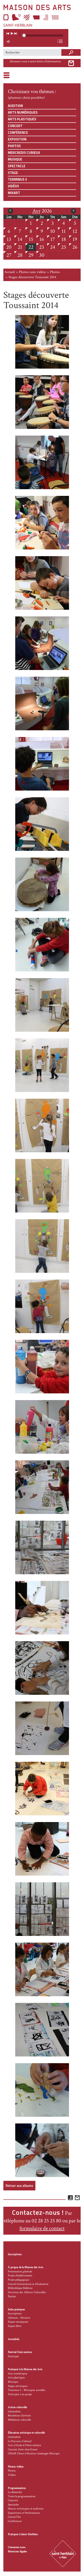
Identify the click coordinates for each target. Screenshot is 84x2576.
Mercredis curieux (24, 152)
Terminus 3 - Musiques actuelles (26, 2390)
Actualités (13, 2339)
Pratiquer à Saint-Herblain (23, 2534)
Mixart (14, 192)
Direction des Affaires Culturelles (27, 2292)
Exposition (17, 139)
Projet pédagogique (18, 2280)
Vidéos (13, 186)
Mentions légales (17, 2551)
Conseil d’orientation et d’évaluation (28, 2284)
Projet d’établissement (20, 2275)
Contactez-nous (17, 2547)
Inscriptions (15, 2254)
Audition (15, 105)
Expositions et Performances (24, 2513)
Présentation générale (20, 2271)
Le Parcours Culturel (19, 2441)
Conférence (18, 132)
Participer (13, 2356)
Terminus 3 (17, 179)
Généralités (14, 2411)
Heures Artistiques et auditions (26, 2509)
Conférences (15, 2521)
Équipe (12, 2296)
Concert (15, 125)
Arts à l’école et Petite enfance (24, 2445)
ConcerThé (14, 2517)
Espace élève (14, 2326)
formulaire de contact (42, 2228)
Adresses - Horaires (19, 2318)
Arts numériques (23, 112)
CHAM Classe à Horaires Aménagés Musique (34, 2453)
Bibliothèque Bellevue (20, 2288)
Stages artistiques (18, 2386)
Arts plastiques (22, 119)
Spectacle (16, 166)
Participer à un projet (20, 2394)
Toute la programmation (21, 2496)
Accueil (9, 272)
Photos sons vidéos (32, 272)
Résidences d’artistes (19, 2415)
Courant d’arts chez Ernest (23, 2449)
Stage (13, 172)
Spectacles (13, 2505)
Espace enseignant (18, 2322)
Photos (14, 146)
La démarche (15, 2492)
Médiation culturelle (19, 2420)
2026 (42, 211)
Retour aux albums (19, 2185)
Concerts (13, 2500)
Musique (15, 159)
